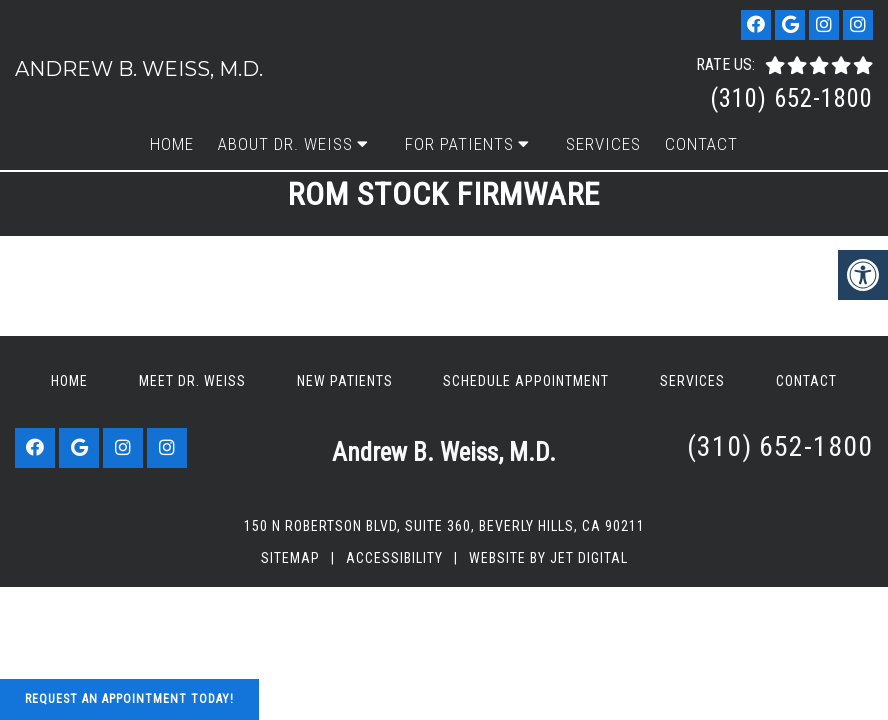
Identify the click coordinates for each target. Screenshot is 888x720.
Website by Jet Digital (548, 558)
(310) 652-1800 (791, 98)
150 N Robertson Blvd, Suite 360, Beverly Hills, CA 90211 (444, 526)
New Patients (345, 381)
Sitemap (290, 558)
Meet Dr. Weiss (192, 381)
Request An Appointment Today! (129, 699)
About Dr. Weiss (285, 144)
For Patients (459, 144)
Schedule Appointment (526, 381)
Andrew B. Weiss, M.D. (139, 69)
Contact (701, 144)
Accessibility (394, 558)
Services (603, 144)
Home (172, 144)
